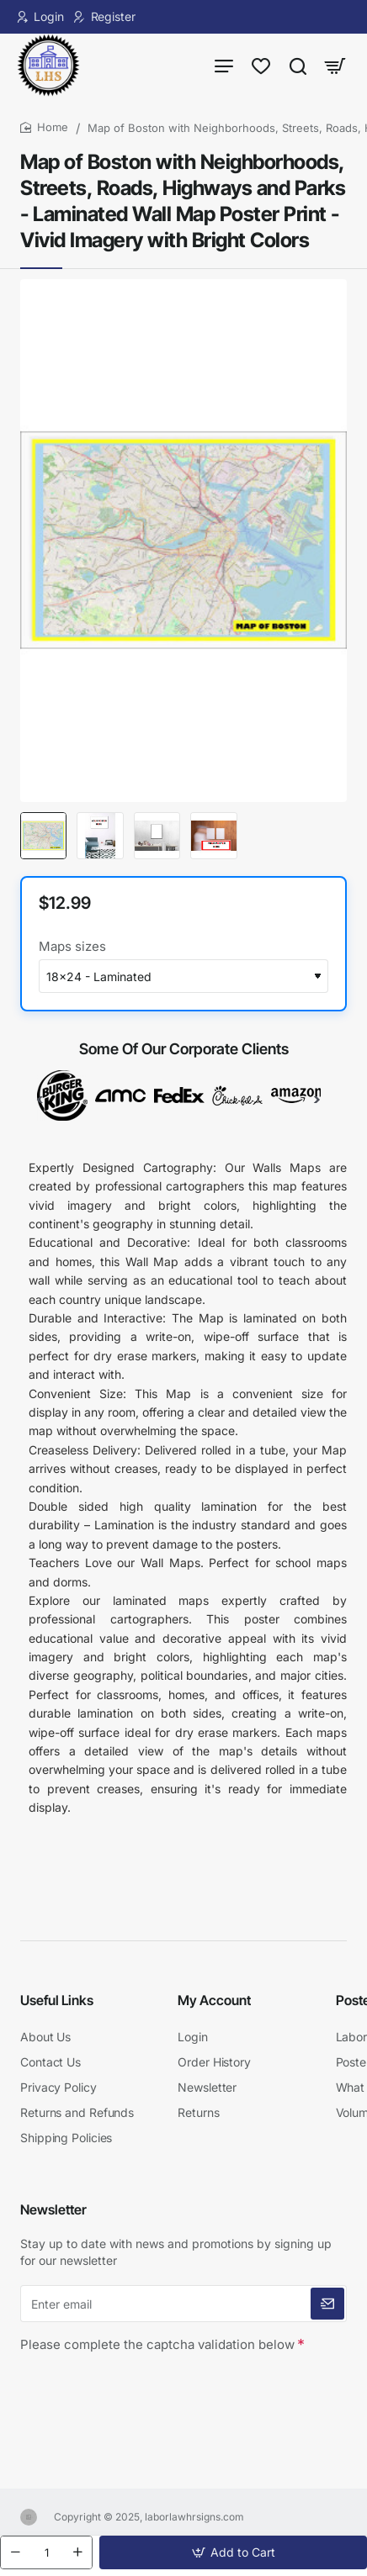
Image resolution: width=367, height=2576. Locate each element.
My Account (214, 2000)
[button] (233, 2552)
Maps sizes (72, 946)
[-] (15, 2552)
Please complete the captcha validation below (157, 2344)
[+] (77, 2552)
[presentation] (138, 2389)
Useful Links (56, 2000)
